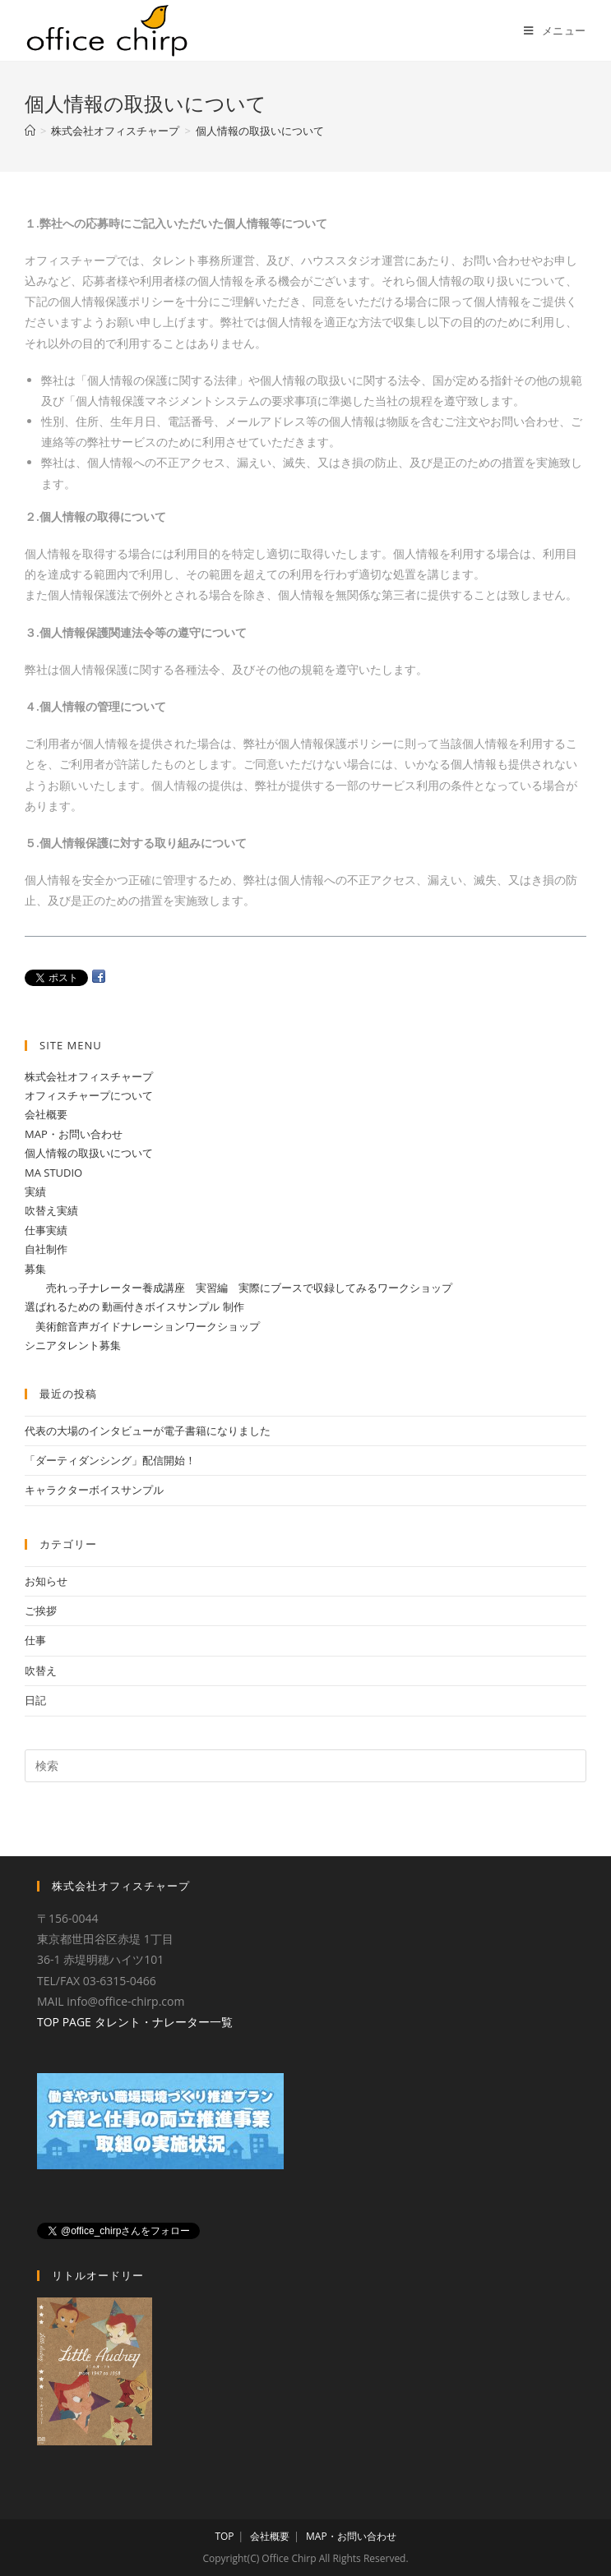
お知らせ (46, 1581)
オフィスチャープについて (89, 1095)
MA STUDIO (53, 1172)
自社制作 (46, 1249)
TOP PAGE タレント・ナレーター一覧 (135, 2022)
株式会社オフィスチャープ (89, 1076)
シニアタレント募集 (73, 1345)
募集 (35, 1268)
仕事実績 (46, 1230)
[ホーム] (30, 130)
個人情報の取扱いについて (89, 1152)
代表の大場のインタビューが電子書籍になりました (148, 1430)
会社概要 (46, 1114)
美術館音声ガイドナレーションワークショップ (142, 1326)
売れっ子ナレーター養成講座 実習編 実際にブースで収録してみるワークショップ (238, 1287)
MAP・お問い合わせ (74, 1134)
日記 (35, 1700)
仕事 (35, 1640)
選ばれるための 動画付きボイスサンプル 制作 (134, 1306)
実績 (35, 1191)
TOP (224, 2536)
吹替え (41, 1670)
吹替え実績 (51, 1210)
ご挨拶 (41, 1610)
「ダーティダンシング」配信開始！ (110, 1460)
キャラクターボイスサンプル (94, 1489)
